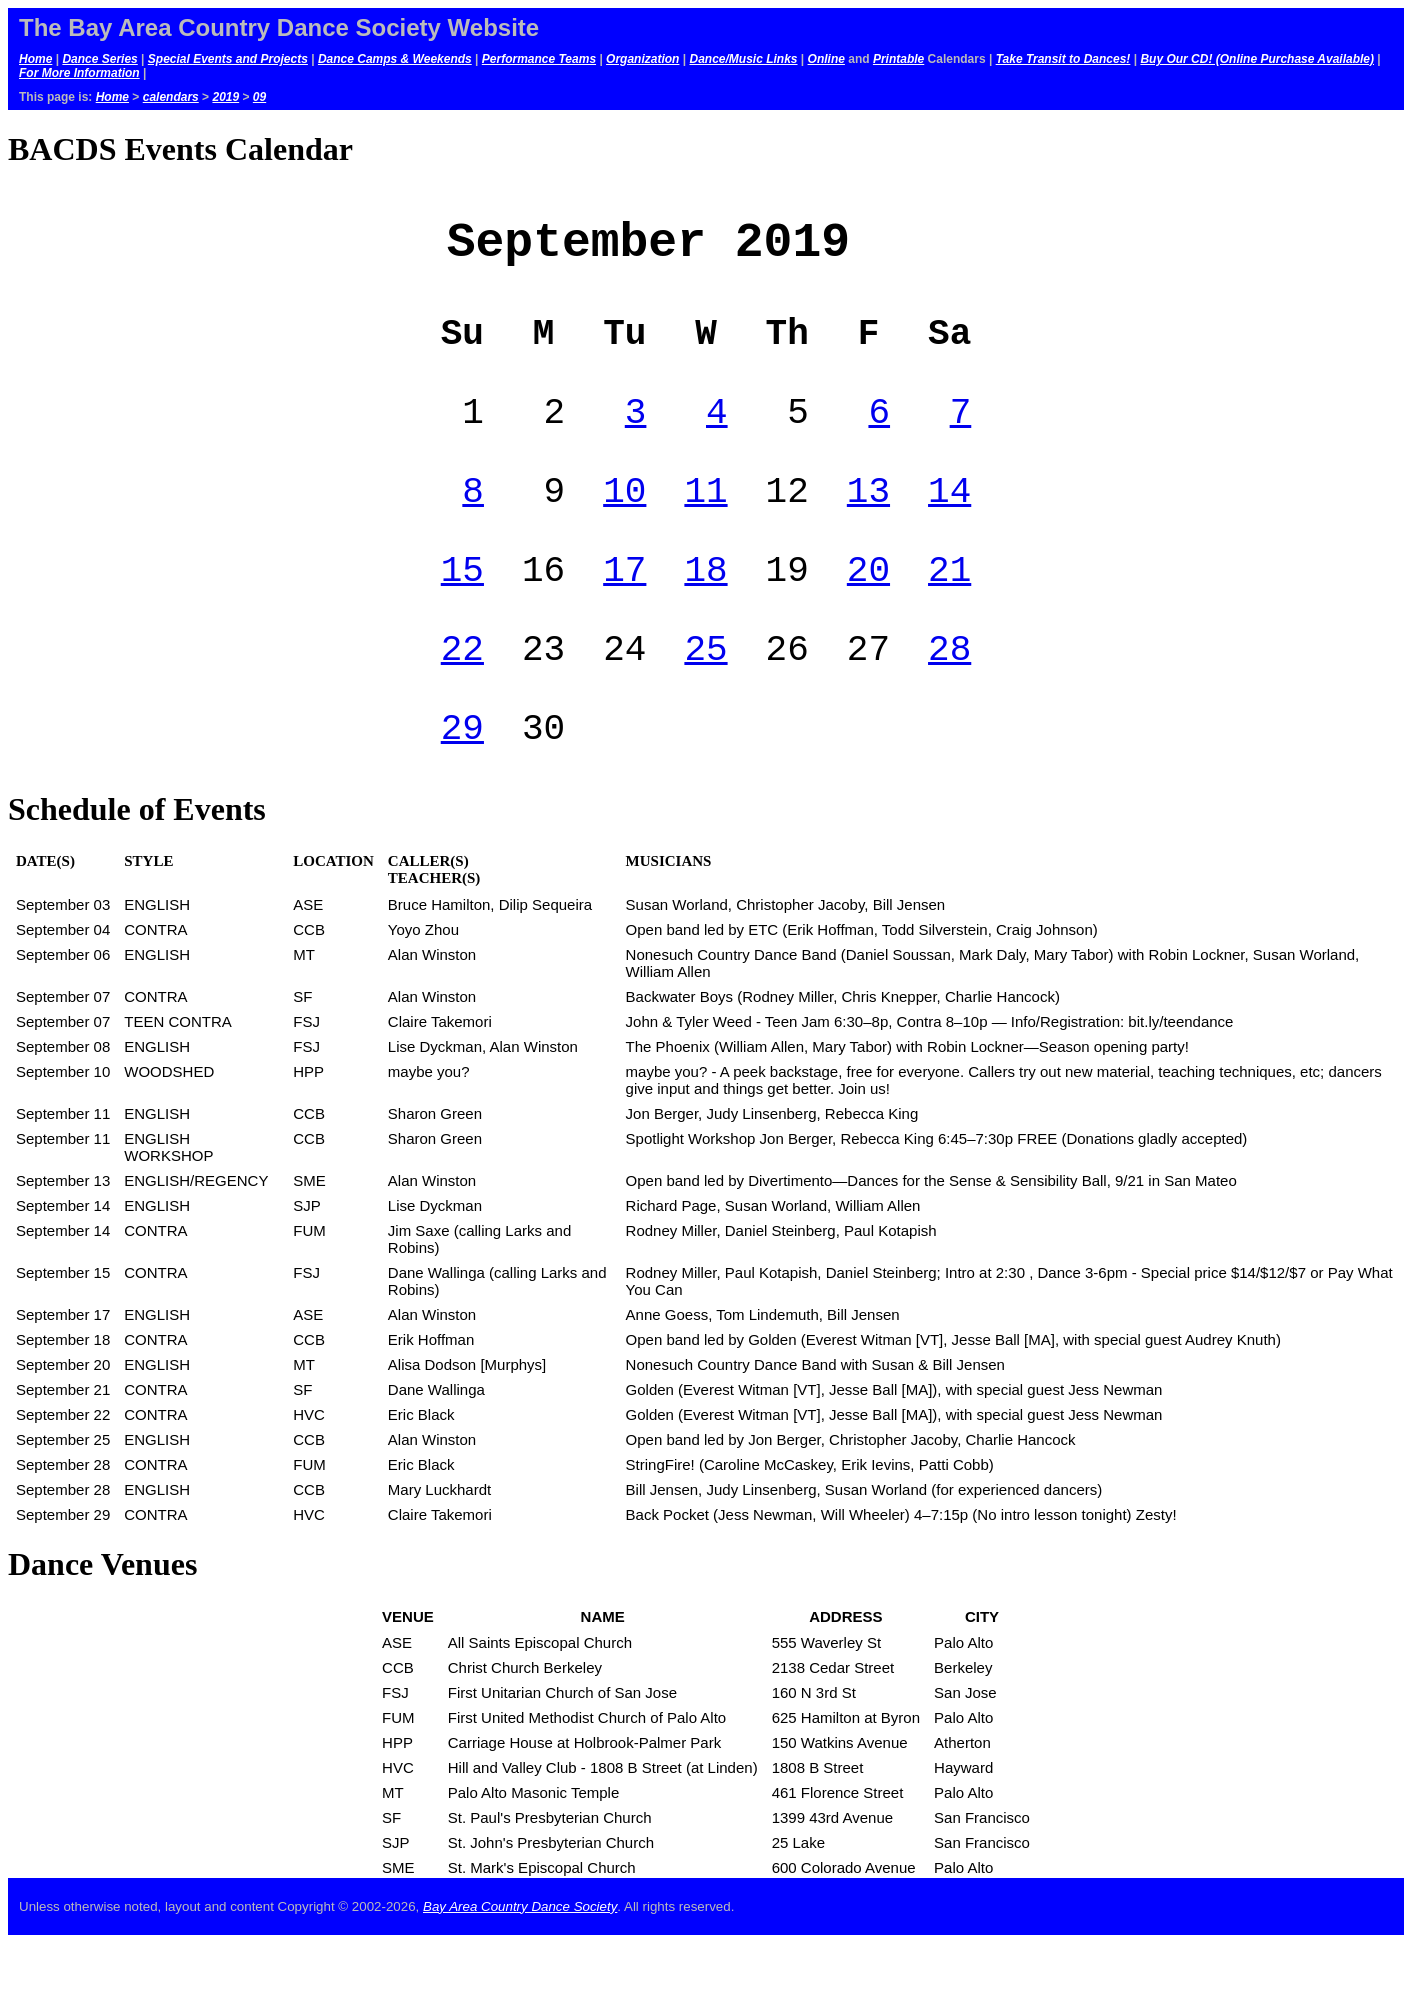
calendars (171, 97)
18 (705, 610)
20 (868, 610)
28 (949, 697)
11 (705, 523)
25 (705, 697)
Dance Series (99, 59)
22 (462, 697)
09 (259, 97)
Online (826, 59)
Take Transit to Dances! (1063, 59)
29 (462, 784)
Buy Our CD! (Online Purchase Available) (1257, 59)
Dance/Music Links (743, 59)
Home (35, 59)
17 (624, 610)
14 (949, 523)
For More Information (79, 73)
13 (868, 523)
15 (462, 610)
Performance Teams (539, 59)
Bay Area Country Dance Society (520, 1965)
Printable (898, 59)
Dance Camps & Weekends (395, 59)
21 (949, 610)
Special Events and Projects (228, 59)
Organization (642, 59)
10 (624, 523)
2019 (225, 97)
